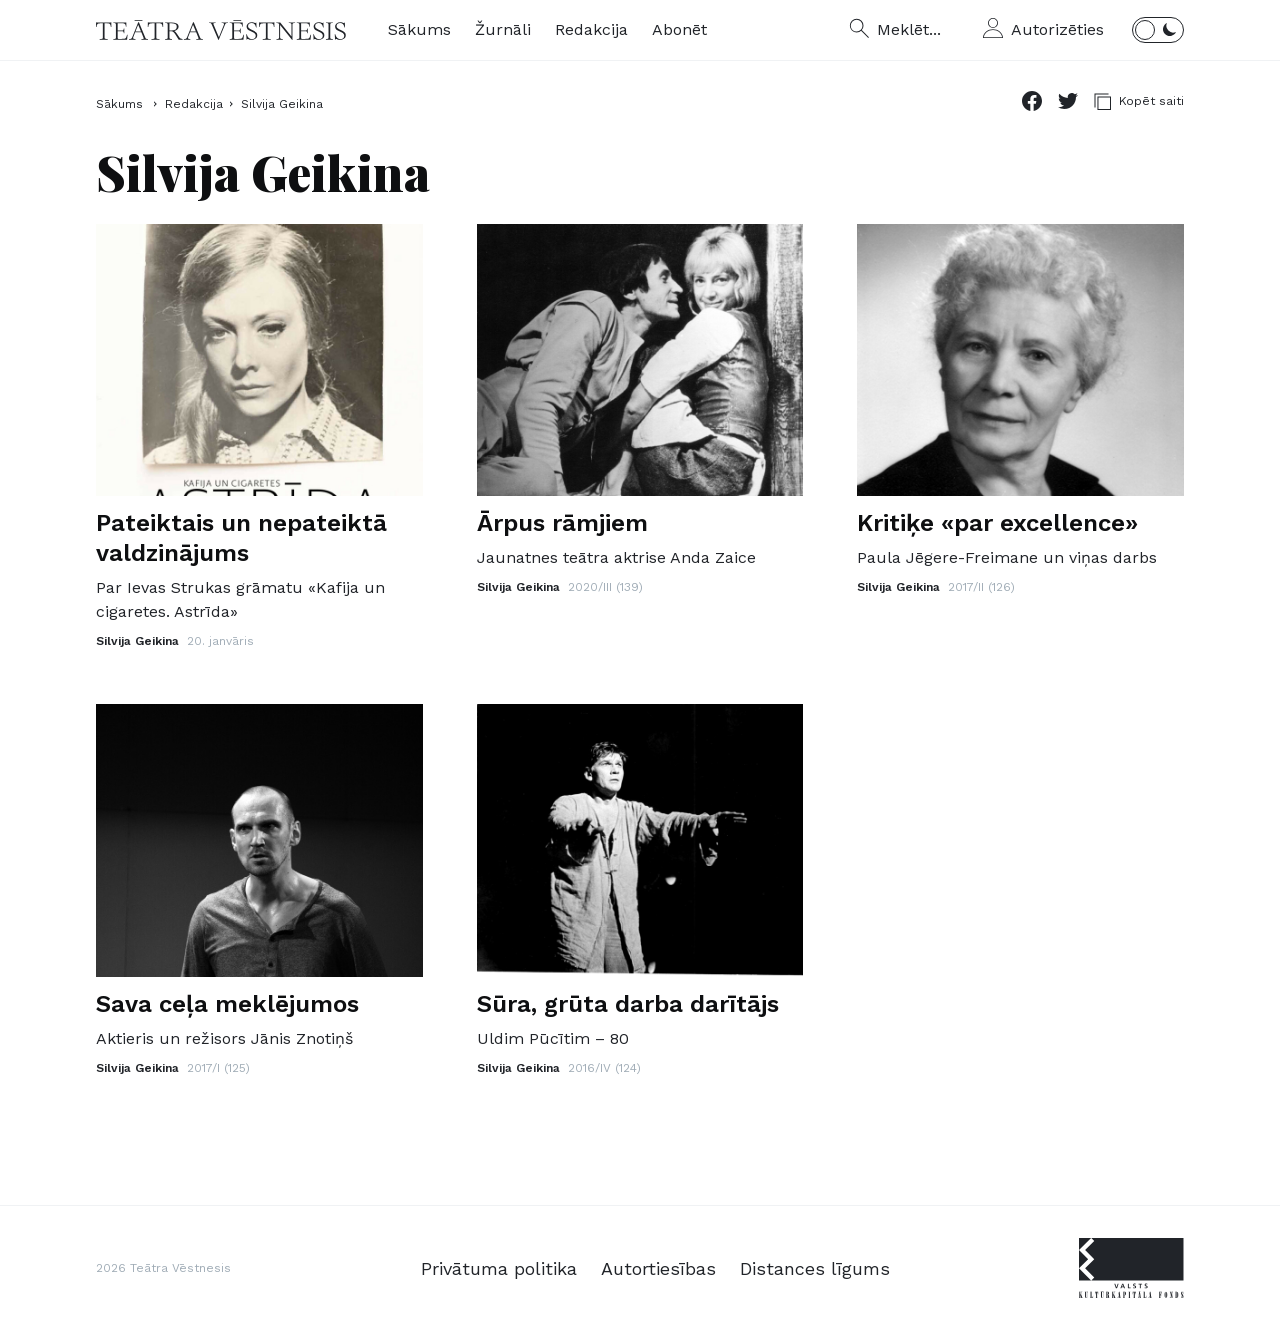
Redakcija (591, 29)
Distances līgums (815, 1268)
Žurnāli (503, 29)
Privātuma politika (499, 1268)
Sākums (419, 29)
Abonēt (679, 29)
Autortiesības (658, 1268)
